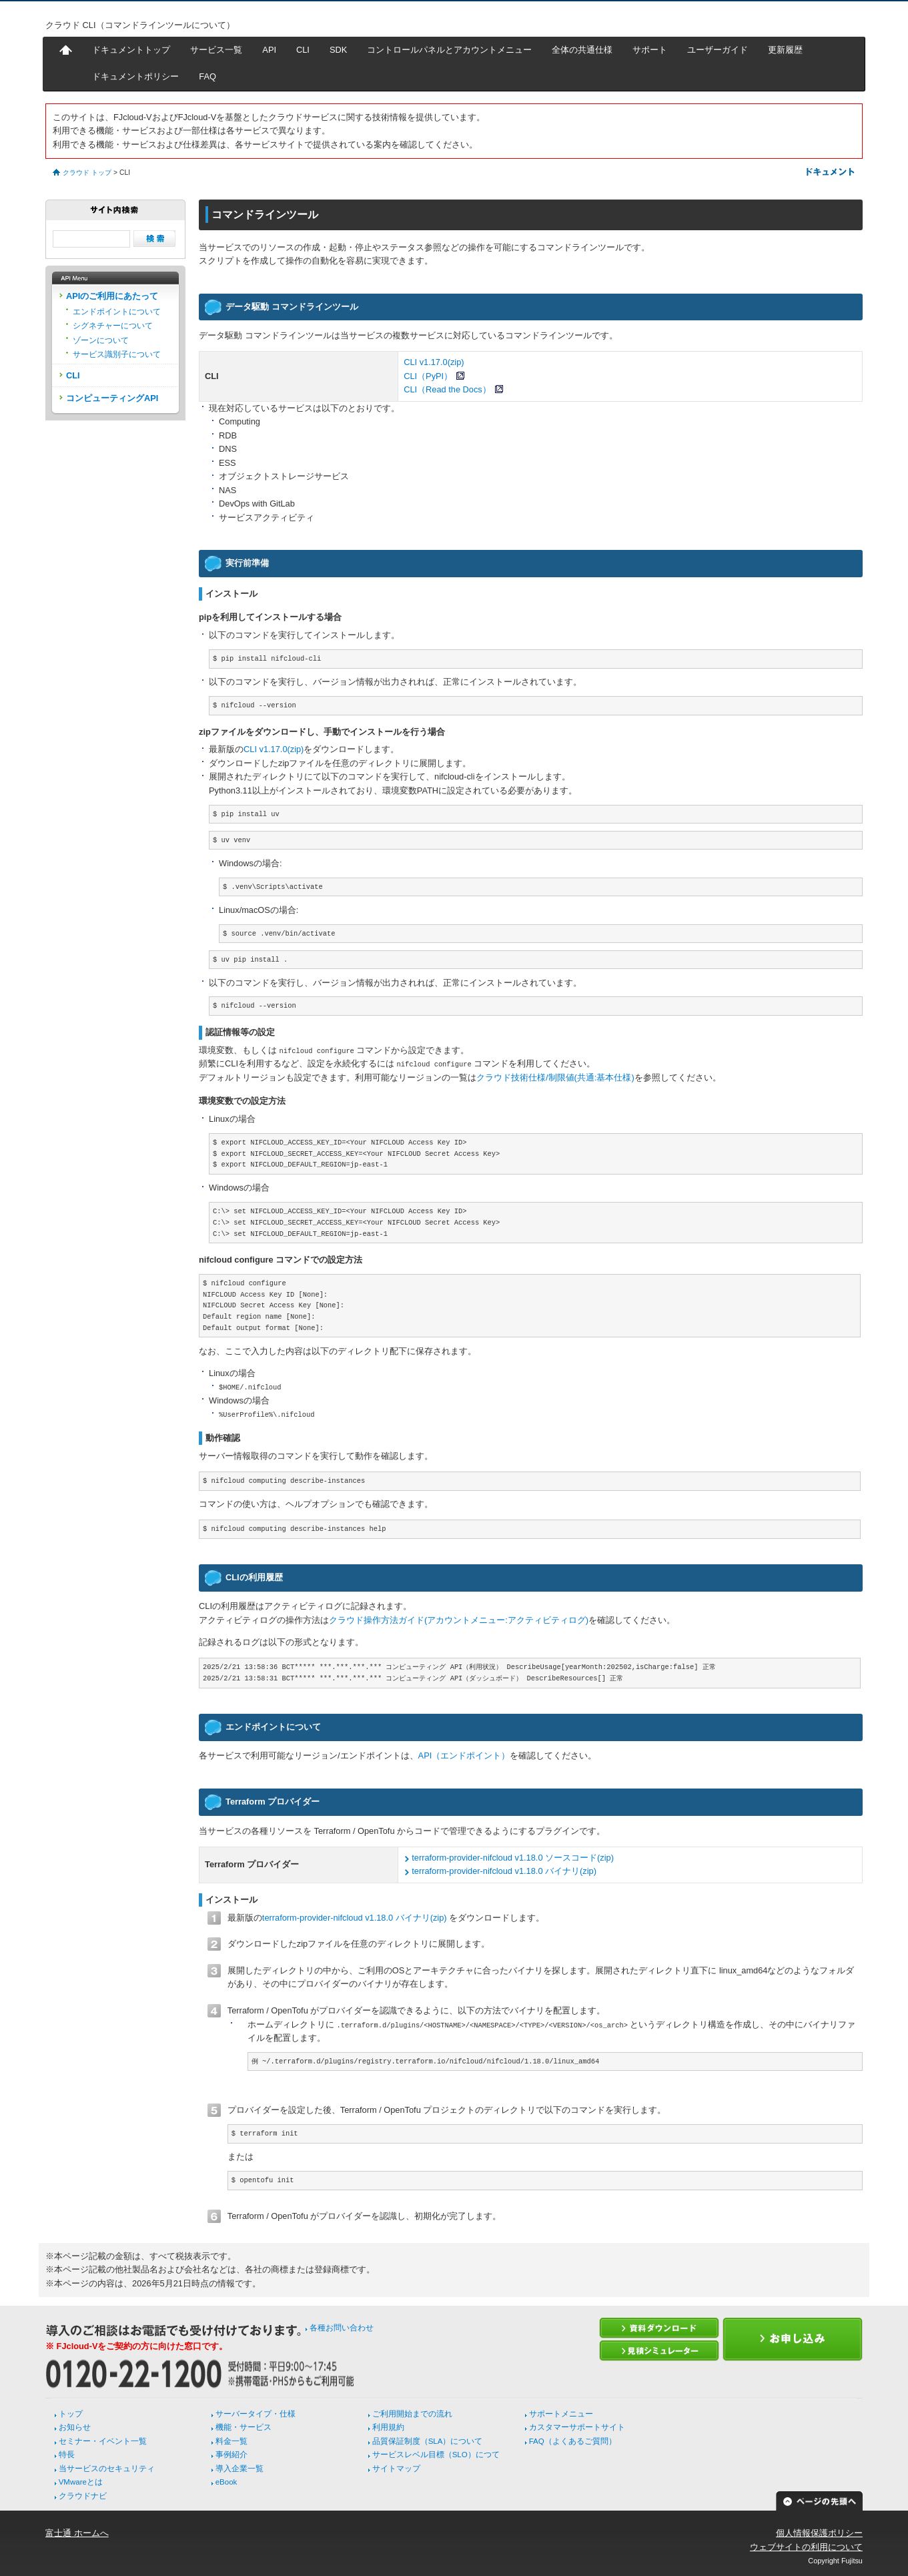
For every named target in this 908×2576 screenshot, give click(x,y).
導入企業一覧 (239, 2469)
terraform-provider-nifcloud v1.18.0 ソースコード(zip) (513, 1858)
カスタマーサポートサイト (577, 2427)
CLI (303, 50)
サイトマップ (396, 2469)
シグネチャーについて (113, 326)
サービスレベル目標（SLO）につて (436, 2455)
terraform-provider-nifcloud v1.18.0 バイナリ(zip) (504, 1871)
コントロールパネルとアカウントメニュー (449, 50)
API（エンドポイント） (464, 1755)
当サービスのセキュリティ (107, 2469)
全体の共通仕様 (582, 50)
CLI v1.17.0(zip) (434, 362)
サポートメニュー (561, 2414)
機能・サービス (243, 2427)
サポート (649, 50)
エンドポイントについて (117, 312)
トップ (71, 2414)
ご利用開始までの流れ (412, 2414)
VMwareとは (81, 2482)
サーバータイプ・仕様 (255, 2414)
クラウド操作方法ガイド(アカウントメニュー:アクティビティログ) (458, 1620)
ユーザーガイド (717, 50)
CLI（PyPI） (428, 376)
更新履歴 (785, 50)
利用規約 (388, 2427)
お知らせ (75, 2427)
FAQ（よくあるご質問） (572, 2441)
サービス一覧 (216, 50)
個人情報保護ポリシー (819, 2533)
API (269, 50)
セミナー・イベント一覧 (103, 2441)
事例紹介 (231, 2455)
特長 (67, 2455)
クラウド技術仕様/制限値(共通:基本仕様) (555, 1077)
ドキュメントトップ (131, 50)
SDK (338, 50)
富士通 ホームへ (77, 2533)
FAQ (207, 76)
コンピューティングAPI (112, 398)
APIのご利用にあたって (112, 296)
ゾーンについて (101, 340)
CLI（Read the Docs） (447, 389)
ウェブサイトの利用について (806, 2547)
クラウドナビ (83, 2496)
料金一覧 (231, 2441)
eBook (226, 2482)
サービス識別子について (117, 354)
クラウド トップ (87, 172)
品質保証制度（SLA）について (427, 2441)
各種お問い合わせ (342, 2328)
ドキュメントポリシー (135, 76)
